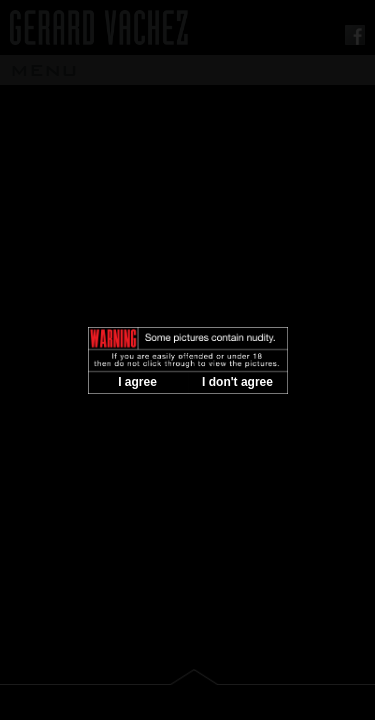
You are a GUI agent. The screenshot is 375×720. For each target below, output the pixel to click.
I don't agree (237, 382)
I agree (137, 382)
